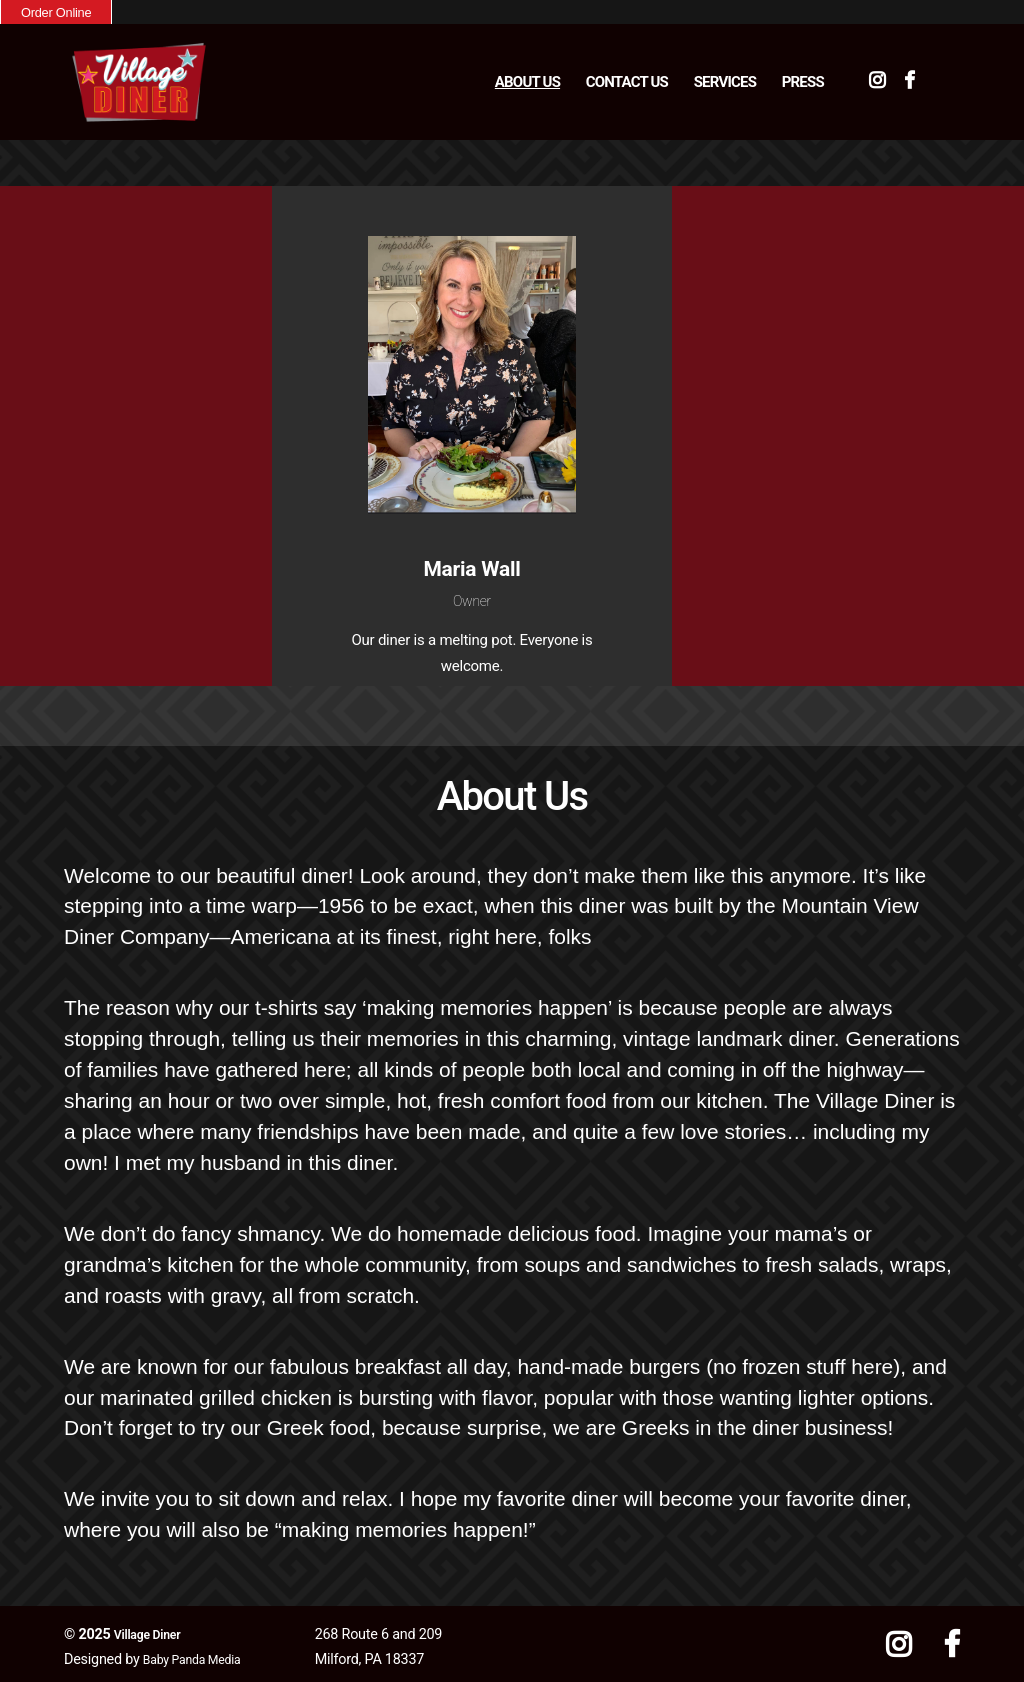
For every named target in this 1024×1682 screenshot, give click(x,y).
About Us (527, 79)
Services (725, 79)
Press (803, 79)
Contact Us (627, 79)
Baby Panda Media (200, 1653)
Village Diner (153, 1628)
